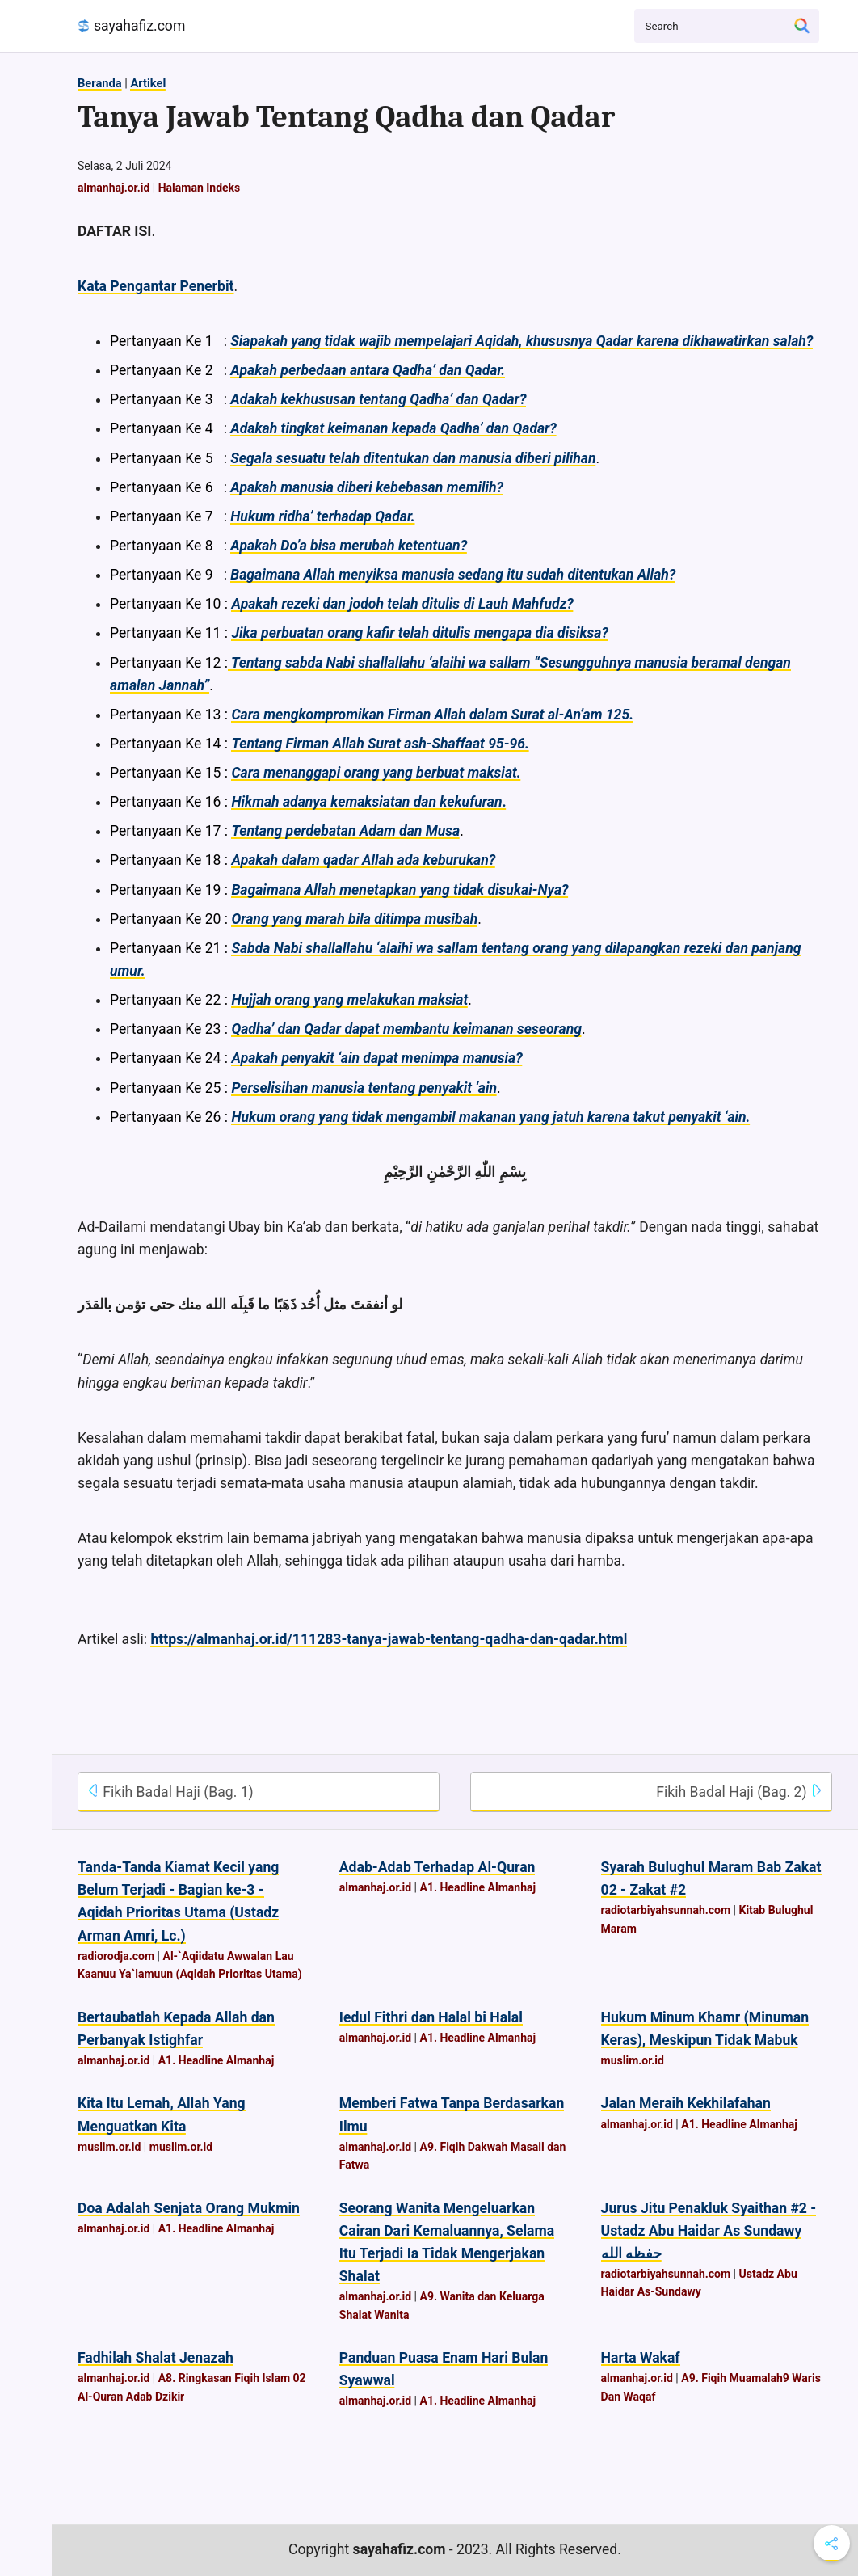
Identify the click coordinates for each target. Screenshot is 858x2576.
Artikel (148, 83)
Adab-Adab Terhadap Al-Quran (437, 1867)
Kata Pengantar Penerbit (156, 286)
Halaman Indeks (199, 187)
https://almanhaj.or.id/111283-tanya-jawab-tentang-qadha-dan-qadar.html (388, 1639)
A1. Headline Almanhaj (477, 1887)
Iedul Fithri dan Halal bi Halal (431, 2017)
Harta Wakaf (640, 2358)
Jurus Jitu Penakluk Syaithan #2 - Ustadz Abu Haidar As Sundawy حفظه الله (709, 2231)
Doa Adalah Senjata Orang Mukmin (189, 2208)
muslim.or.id (632, 2060)
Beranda (100, 83)
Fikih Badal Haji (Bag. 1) (170, 1792)
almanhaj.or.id (113, 187)
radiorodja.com (116, 1956)
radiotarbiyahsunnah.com (666, 1910)
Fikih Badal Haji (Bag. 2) (739, 1792)
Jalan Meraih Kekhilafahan (686, 2103)
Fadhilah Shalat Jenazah (155, 2358)
